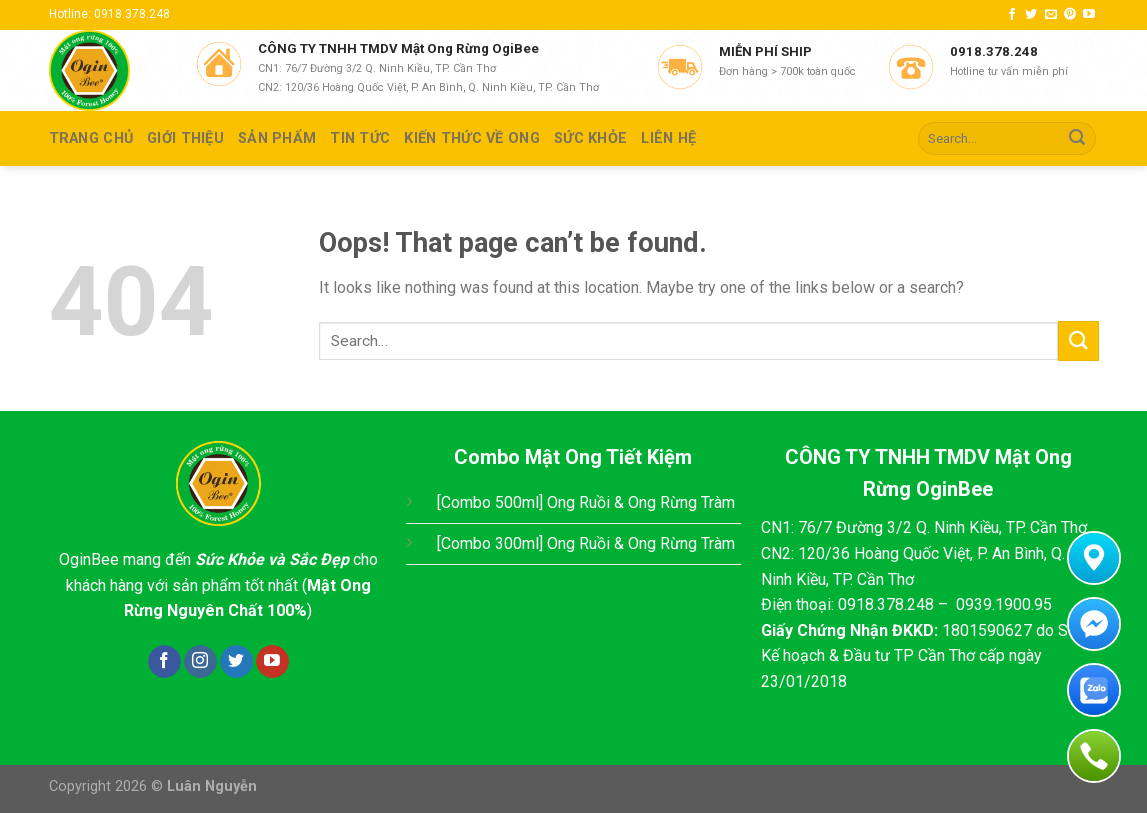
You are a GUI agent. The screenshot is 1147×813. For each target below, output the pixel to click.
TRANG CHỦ (91, 138)
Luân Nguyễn (212, 786)
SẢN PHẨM (277, 138)
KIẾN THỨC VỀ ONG (472, 138)
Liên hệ (668, 138)
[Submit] (1077, 139)
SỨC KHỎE (590, 138)
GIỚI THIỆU (185, 138)
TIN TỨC (360, 138)
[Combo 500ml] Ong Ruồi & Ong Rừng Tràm (586, 502)
